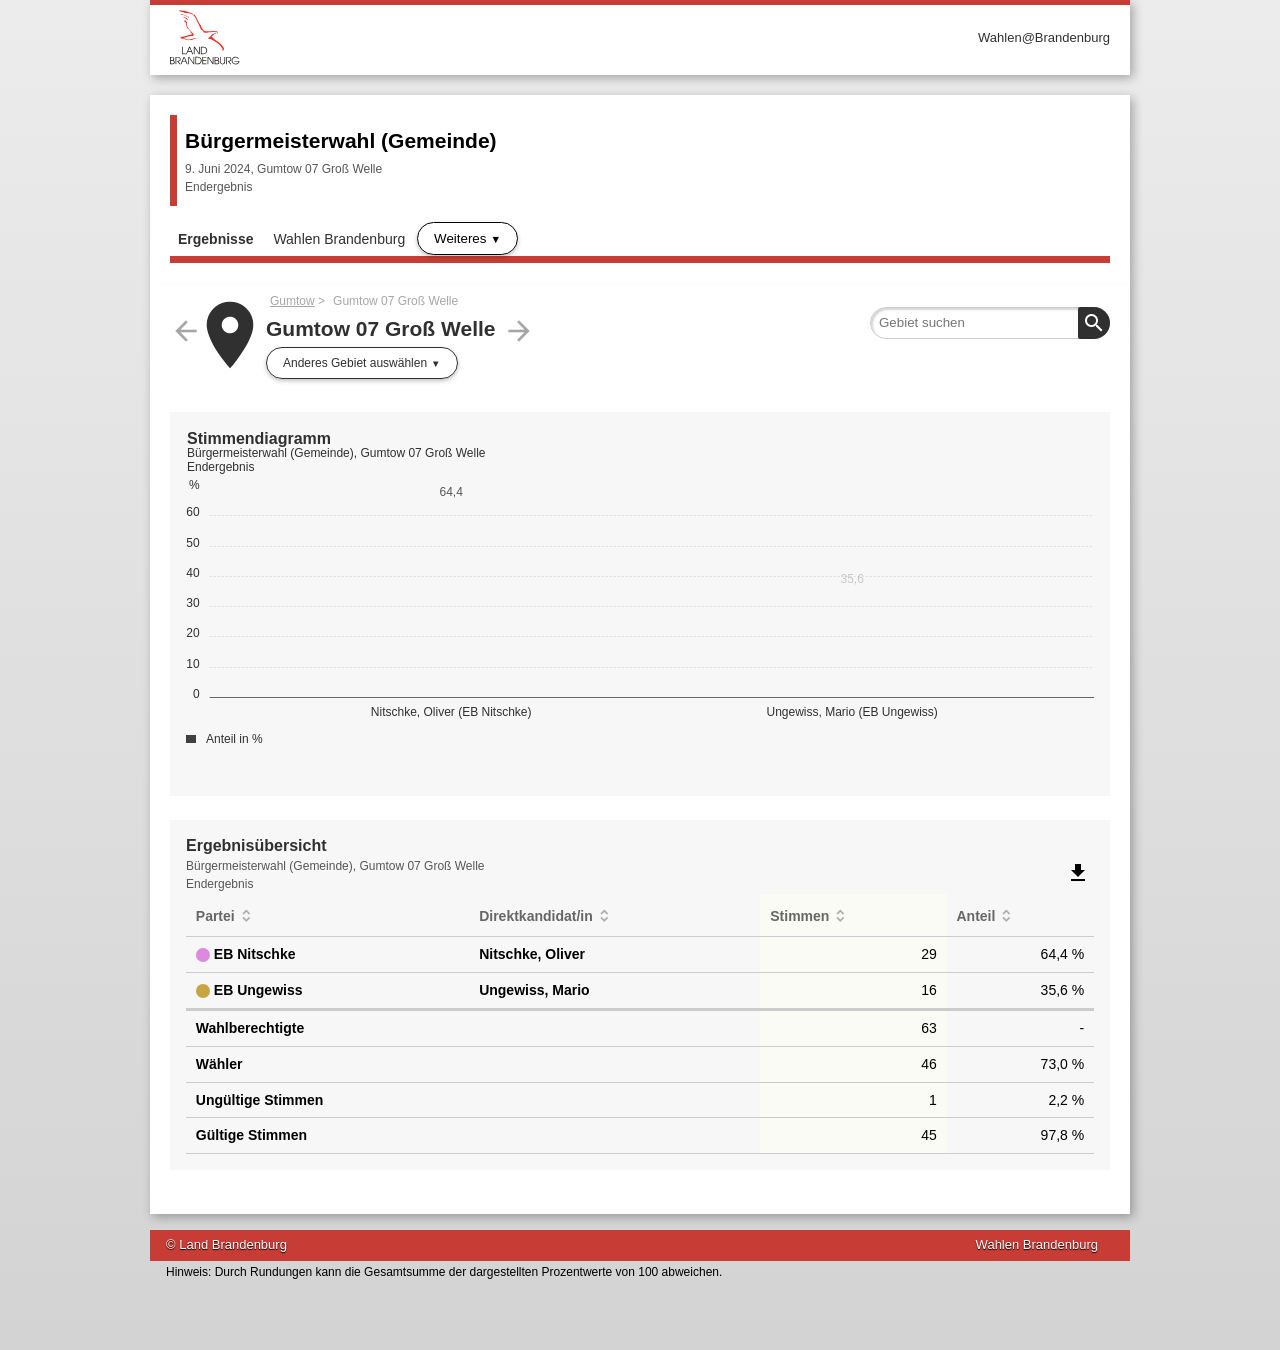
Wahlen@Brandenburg (1044, 37)
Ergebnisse (215, 239)
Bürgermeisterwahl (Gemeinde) (341, 140)
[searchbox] (990, 323)
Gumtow (292, 301)
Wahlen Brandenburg (339, 239)
